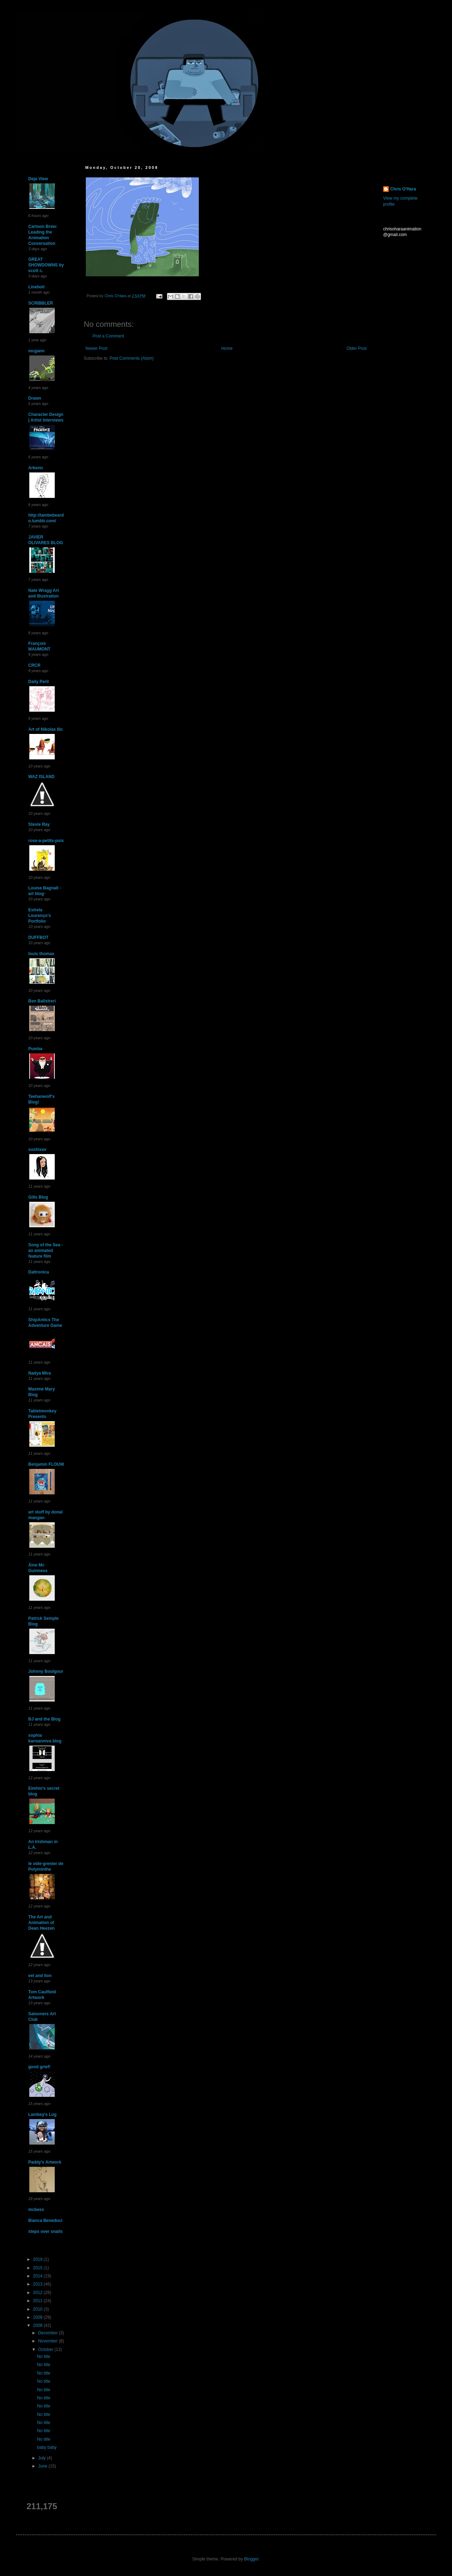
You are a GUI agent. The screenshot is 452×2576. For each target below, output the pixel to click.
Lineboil (36, 286)
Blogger (251, 2559)
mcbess (36, 2209)
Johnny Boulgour (45, 1671)
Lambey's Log (42, 2114)
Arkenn (35, 467)
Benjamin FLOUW (46, 1464)
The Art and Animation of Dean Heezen (41, 1923)
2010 (38, 2309)
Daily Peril (38, 681)
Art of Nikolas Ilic (45, 729)
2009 (38, 2317)
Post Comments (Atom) (131, 358)
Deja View (38, 178)
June (43, 2466)
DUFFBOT (38, 937)
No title (43, 2356)
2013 (38, 2284)
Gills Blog (38, 1197)
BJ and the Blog (44, 1719)
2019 (38, 2259)
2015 (38, 2267)
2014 (38, 2276)
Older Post (356, 348)
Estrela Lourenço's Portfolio (39, 915)
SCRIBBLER (40, 303)
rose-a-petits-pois (46, 840)
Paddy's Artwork (44, 2162)
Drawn (34, 398)
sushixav (37, 1149)
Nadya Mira (39, 1373)
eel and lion (40, 1975)
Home (227, 348)
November (48, 2341)
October (46, 2349)
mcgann (36, 350)
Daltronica (38, 1272)
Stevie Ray (39, 824)
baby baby (46, 2447)
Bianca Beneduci (45, 2220)
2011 (38, 2300)
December (48, 2332)
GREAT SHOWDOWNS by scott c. (46, 265)
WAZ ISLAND (41, 776)
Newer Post (96, 348)
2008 (38, 2325)
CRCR (34, 665)
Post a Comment (108, 336)
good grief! (39, 2066)
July (42, 2458)
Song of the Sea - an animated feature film (45, 1250)
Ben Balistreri (42, 1001)
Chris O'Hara (403, 189)
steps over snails (45, 2231)
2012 (38, 2292)
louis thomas (41, 953)
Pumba (35, 1048)
